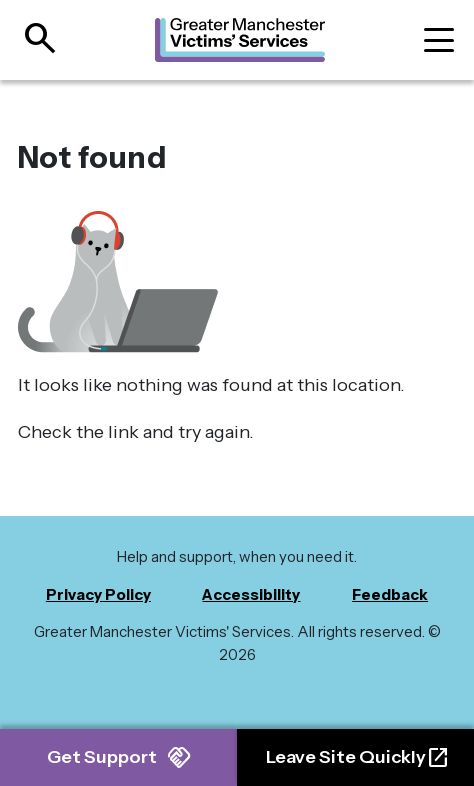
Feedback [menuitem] (390, 594)
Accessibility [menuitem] (251, 594)
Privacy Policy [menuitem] (98, 594)
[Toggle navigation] (439, 40)
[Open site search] (33, 40)
